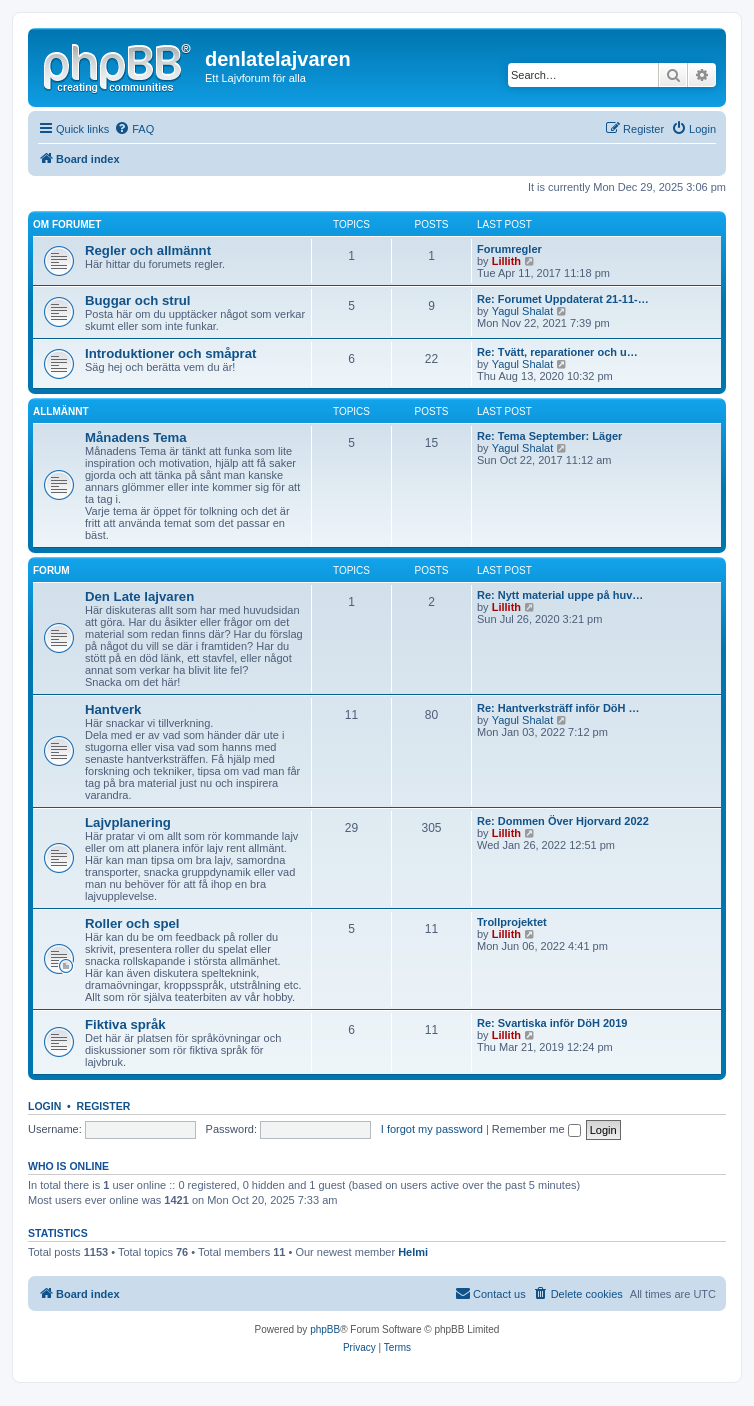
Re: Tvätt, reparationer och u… (557, 352)
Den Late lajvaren (139, 596)
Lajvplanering (128, 822)
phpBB (325, 1329)
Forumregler (509, 249)
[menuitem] (134, 129)
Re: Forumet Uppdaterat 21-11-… (563, 299)
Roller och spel (132, 923)
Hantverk (113, 709)
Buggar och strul (138, 300)
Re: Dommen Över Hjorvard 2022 (563, 821)
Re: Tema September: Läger (549, 436)
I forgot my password (432, 1129)
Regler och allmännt (148, 250)
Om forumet (67, 224)
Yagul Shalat (523, 311)
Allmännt (61, 411)
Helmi (413, 1252)
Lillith (506, 261)
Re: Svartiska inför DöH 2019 (552, 1023)
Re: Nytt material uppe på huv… (560, 595)
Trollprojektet (512, 922)
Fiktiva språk (125, 1024)
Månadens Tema (136, 437)
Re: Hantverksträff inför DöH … (558, 708)
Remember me (536, 1129)
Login (44, 1106)
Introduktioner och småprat (170, 353)
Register (104, 1106)
